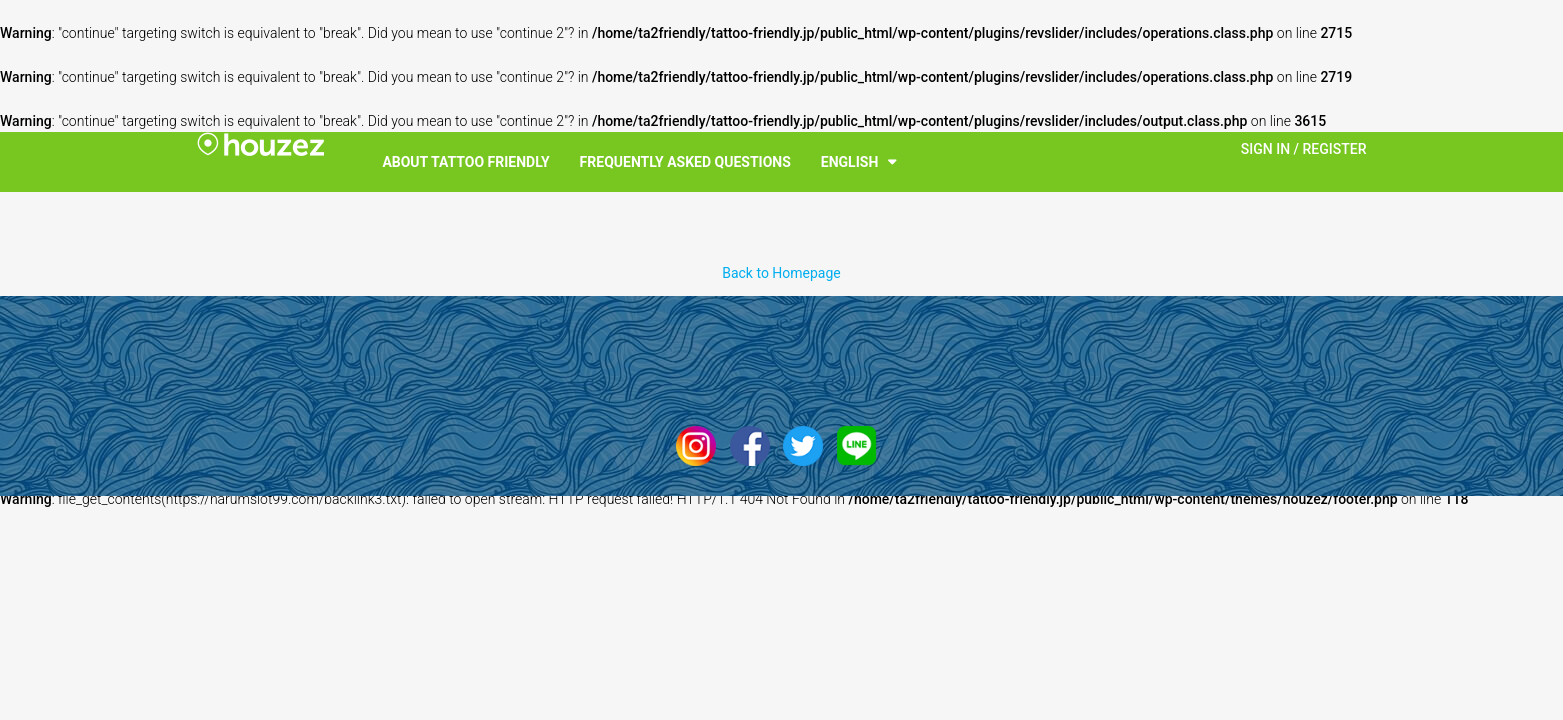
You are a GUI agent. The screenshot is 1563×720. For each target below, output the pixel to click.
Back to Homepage (781, 273)
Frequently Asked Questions (685, 162)
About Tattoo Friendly (465, 162)
